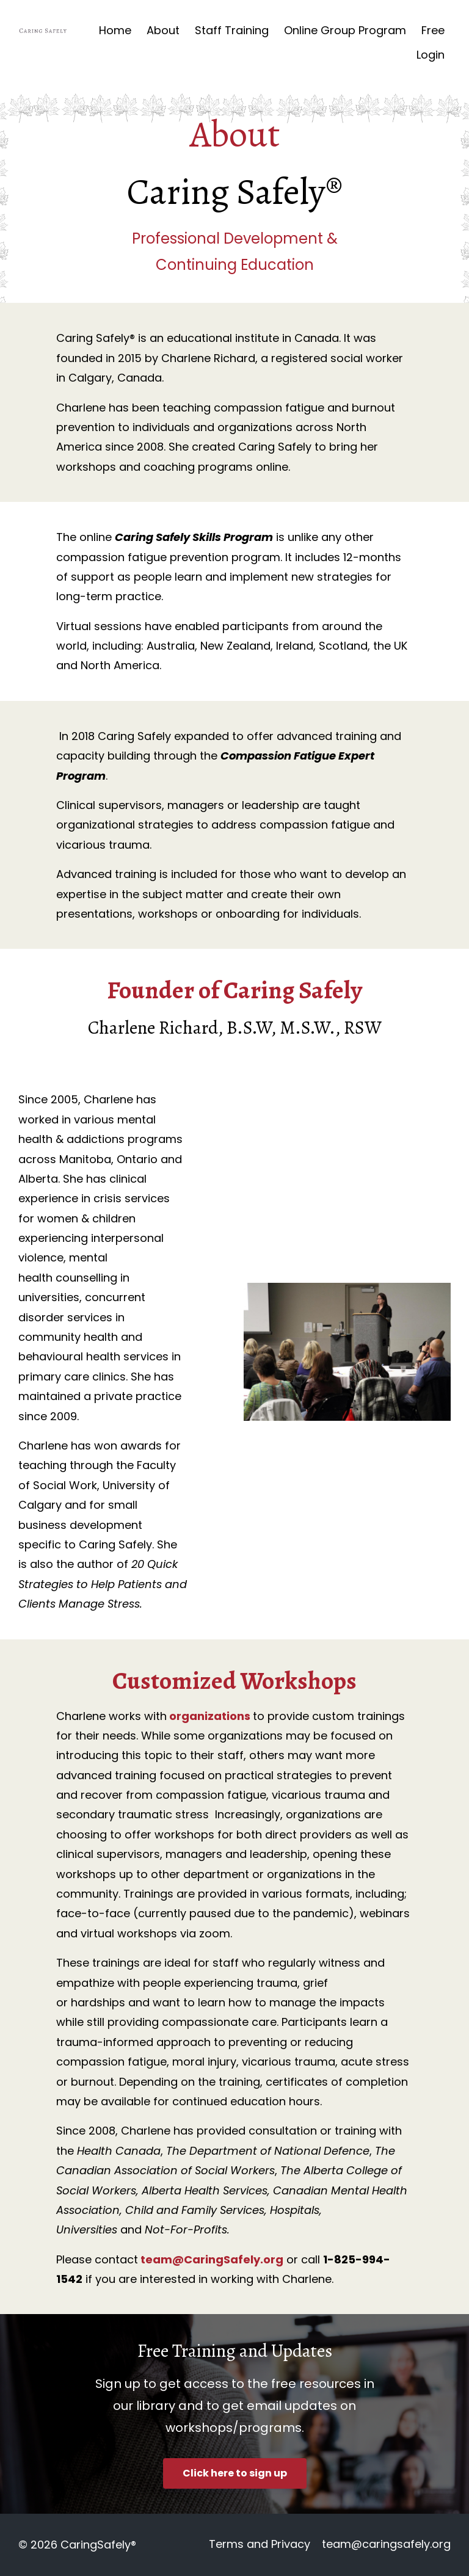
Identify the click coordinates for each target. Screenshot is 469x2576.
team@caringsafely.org (386, 2544)
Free (433, 30)
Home (115, 30)
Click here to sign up (235, 2473)
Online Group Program (345, 30)
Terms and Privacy (256, 2544)
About (163, 30)
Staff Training (232, 30)
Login (430, 54)
